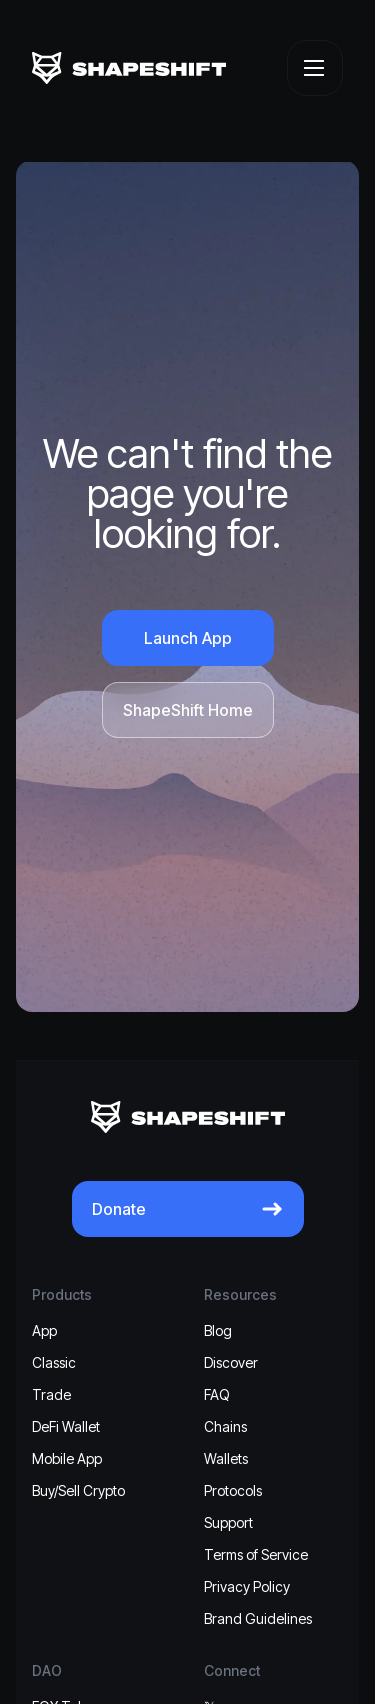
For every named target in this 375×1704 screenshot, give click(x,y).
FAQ (217, 1394)
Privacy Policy (247, 1586)
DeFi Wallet (66, 1426)
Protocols (233, 1490)
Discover (231, 1362)
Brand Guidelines (258, 1618)
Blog (218, 1330)
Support (228, 1522)
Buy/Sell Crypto (78, 1490)
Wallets (226, 1458)
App (44, 1330)
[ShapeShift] (129, 68)
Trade (51, 1394)
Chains (225, 1426)
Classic (54, 1362)
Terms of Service (256, 1554)
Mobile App (67, 1458)
